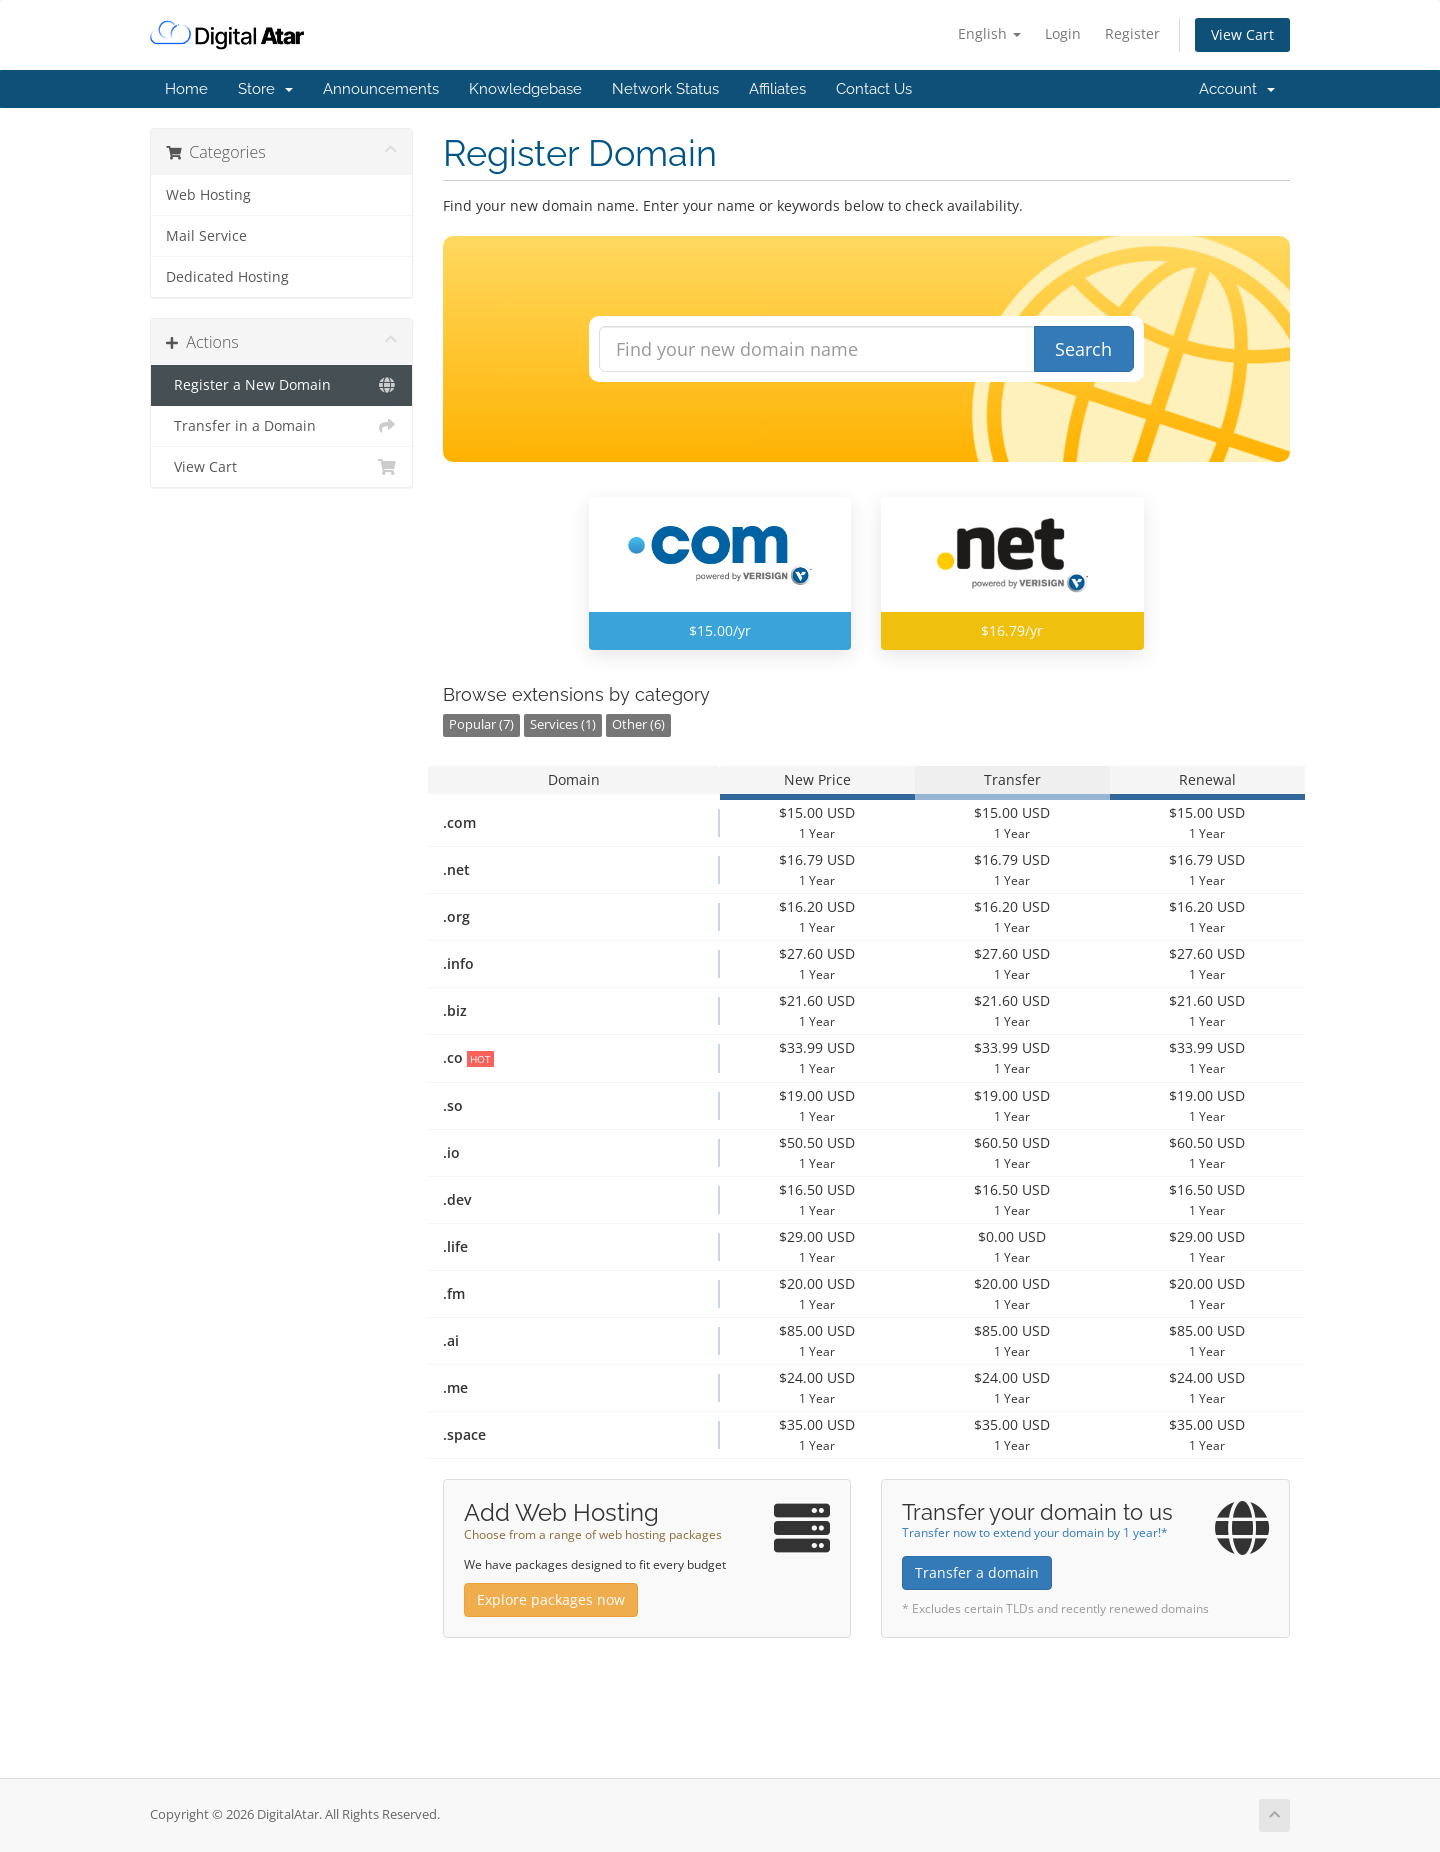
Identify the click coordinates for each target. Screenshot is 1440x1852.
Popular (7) (481, 724)
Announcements (381, 89)
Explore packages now (551, 1599)
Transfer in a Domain (281, 426)
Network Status (665, 89)
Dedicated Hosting (227, 277)
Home (186, 89)
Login (1063, 33)
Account (1237, 89)
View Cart (1242, 34)
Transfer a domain (977, 1572)
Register (1132, 33)
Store (265, 89)
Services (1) (563, 724)
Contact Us (874, 89)
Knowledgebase (525, 89)
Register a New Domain (281, 385)
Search (1083, 349)
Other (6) (638, 724)
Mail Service (206, 236)
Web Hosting (208, 195)
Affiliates (777, 89)
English (989, 33)
